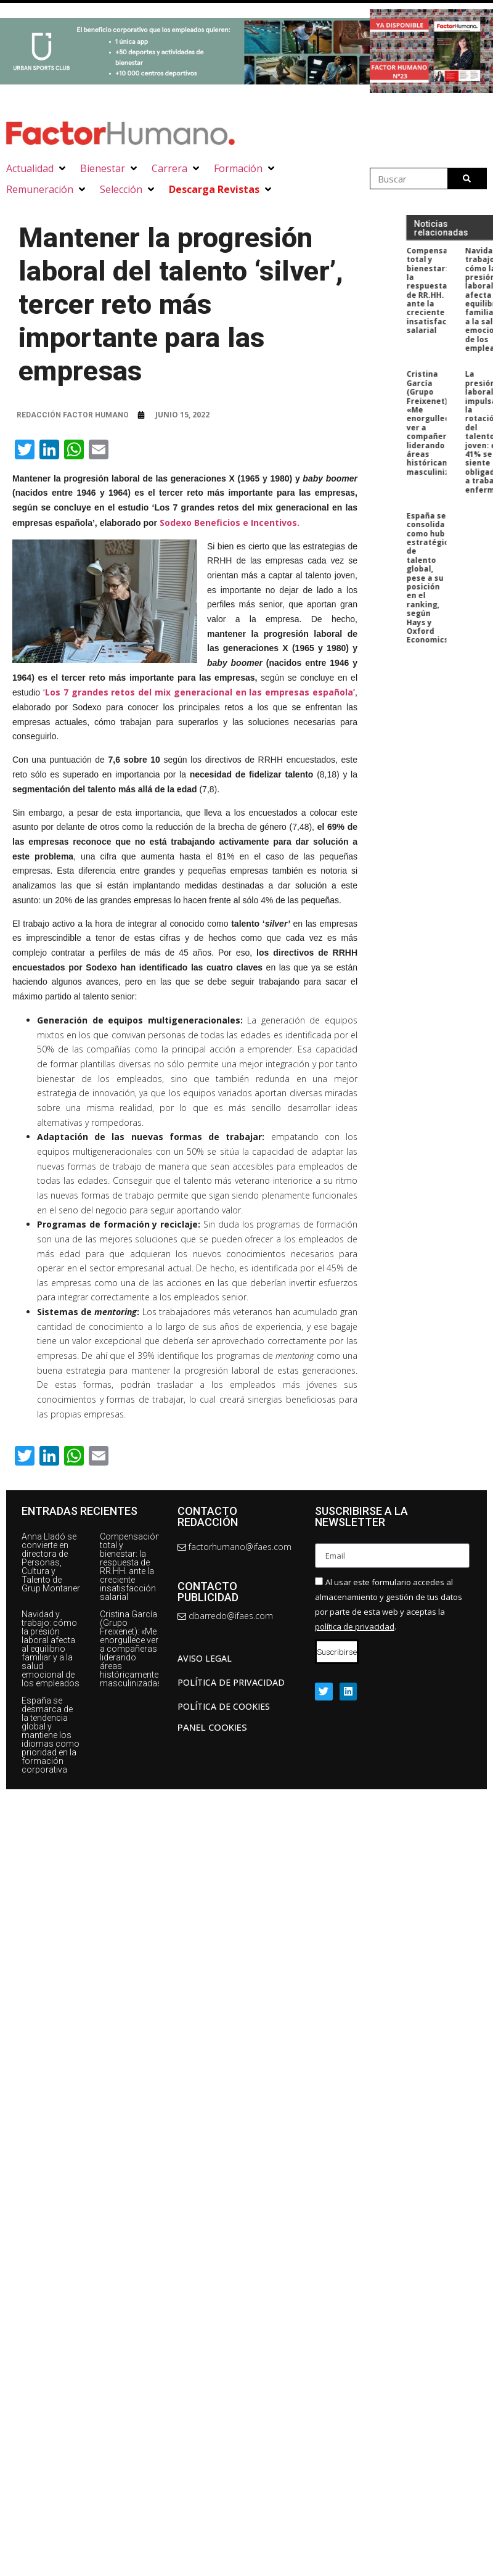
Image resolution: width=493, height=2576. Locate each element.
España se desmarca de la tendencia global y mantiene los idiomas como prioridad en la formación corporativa (50, 1735)
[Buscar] (466, 178)
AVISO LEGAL (204, 1658)
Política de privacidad (231, 1682)
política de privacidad (354, 1626)
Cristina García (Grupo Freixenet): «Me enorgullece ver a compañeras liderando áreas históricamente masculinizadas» (133, 1648)
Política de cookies (223, 1706)
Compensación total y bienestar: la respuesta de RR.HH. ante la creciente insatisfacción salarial (130, 1567)
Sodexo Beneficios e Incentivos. (231, 522)
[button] (37, 168)
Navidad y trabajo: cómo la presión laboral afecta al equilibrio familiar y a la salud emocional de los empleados (50, 1648)
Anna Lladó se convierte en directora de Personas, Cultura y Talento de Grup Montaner (51, 1562)
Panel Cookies (212, 1727)
